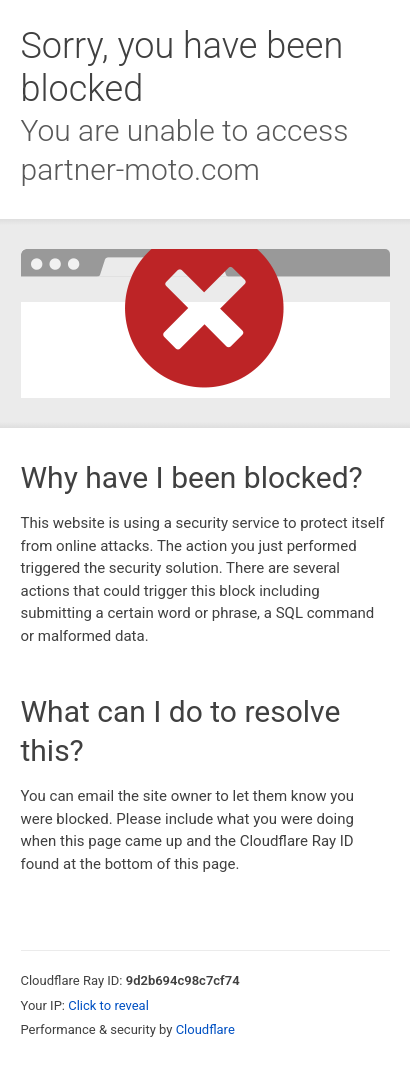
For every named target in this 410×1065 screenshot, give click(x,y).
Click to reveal (108, 1005)
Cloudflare (205, 1029)
